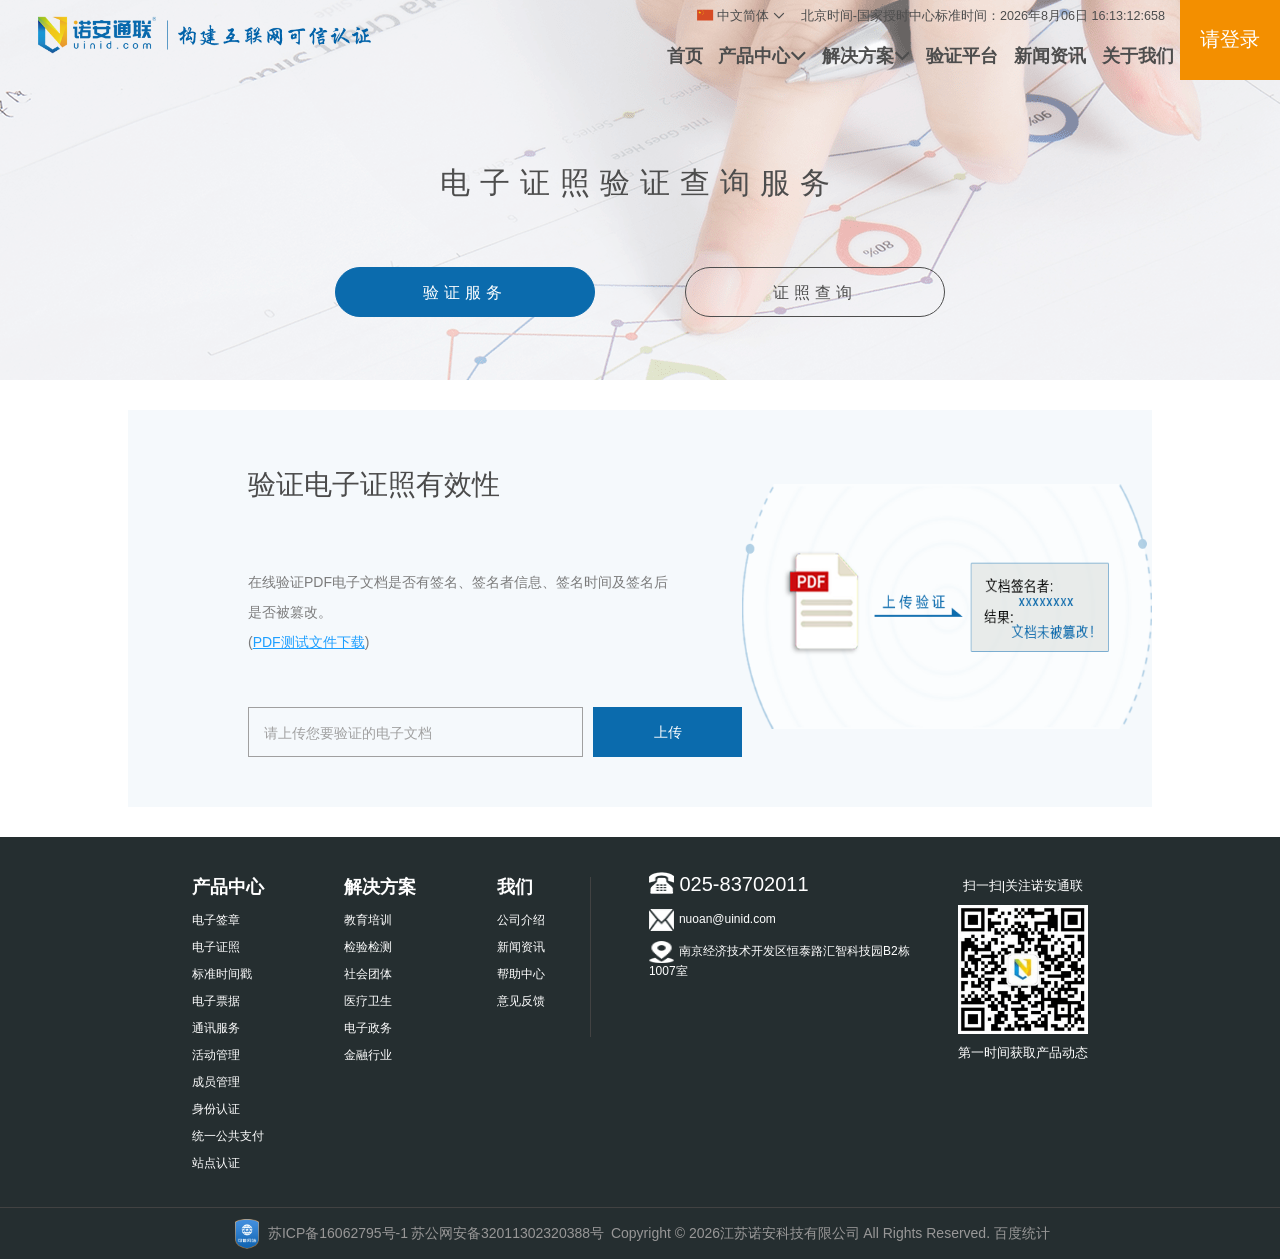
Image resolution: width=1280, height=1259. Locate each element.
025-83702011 (729, 883)
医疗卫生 (368, 1001)
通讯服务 (216, 1028)
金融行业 (368, 1055)
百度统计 (1022, 1233)
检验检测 (368, 947)
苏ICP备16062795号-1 (338, 1233)
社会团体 (368, 974)
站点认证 (216, 1163)
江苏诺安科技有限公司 (790, 1233)
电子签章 (216, 920)
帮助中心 (521, 974)
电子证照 (216, 947)
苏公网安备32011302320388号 (507, 1233)
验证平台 (962, 56)
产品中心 (762, 56)
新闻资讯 (1050, 56)
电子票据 (216, 1001)
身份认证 (216, 1109)
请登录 (1230, 39)
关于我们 (1138, 56)
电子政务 (368, 1028)
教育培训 (368, 920)
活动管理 (216, 1055)
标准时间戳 (222, 974)
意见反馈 (521, 1001)
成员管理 (216, 1082)
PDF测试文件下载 (309, 642)
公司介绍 (521, 920)
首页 (685, 56)
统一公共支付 (228, 1136)
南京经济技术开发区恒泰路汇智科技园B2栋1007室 (779, 959)
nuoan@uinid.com (712, 920)
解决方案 (866, 56)
